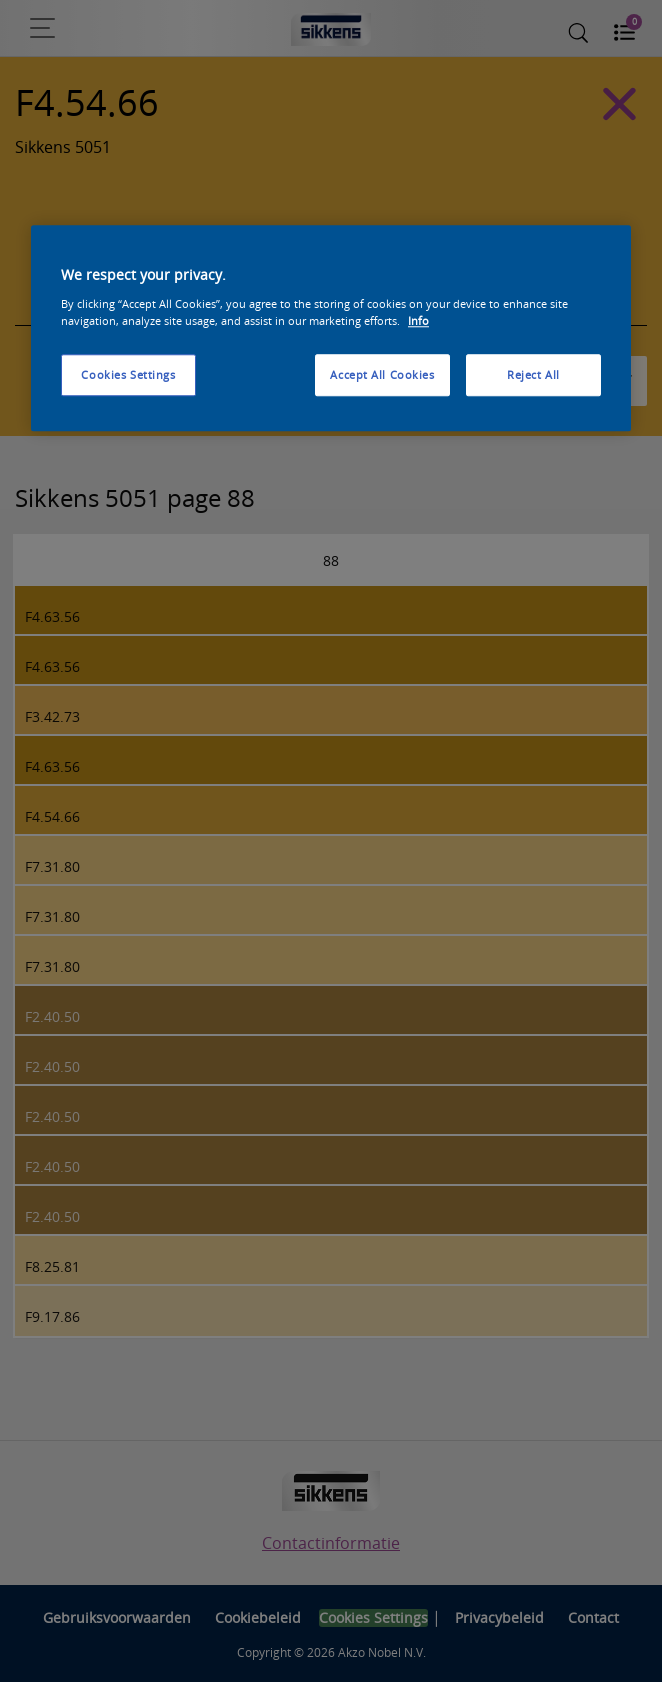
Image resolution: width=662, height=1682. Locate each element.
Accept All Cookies (382, 374)
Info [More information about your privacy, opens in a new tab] (418, 320)
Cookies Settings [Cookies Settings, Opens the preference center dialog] (128, 374)
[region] (331, 329)
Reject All (533, 374)
